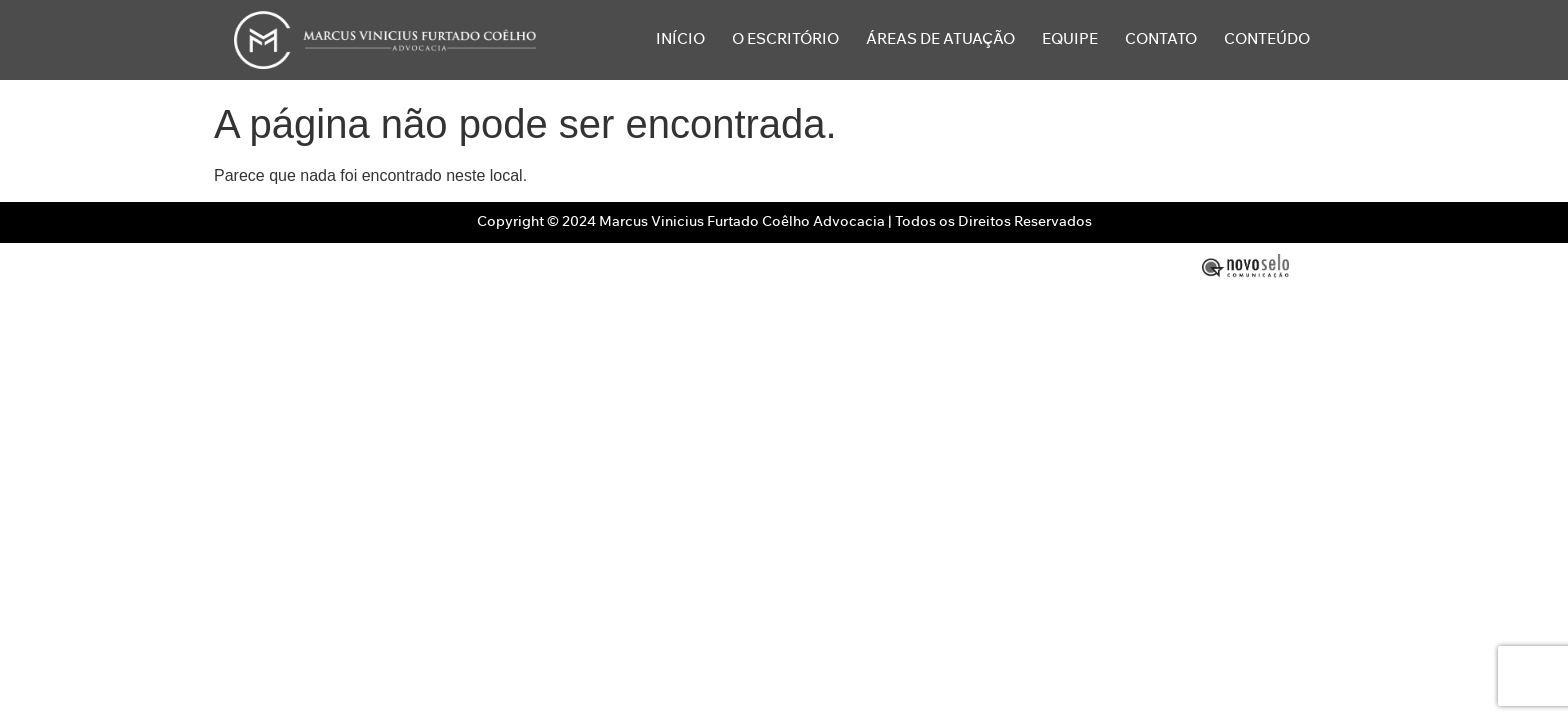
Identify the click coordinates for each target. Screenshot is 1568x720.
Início (680, 39)
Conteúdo (1267, 39)
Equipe (1070, 39)
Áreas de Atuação (940, 39)
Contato (1161, 39)
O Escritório (785, 39)
